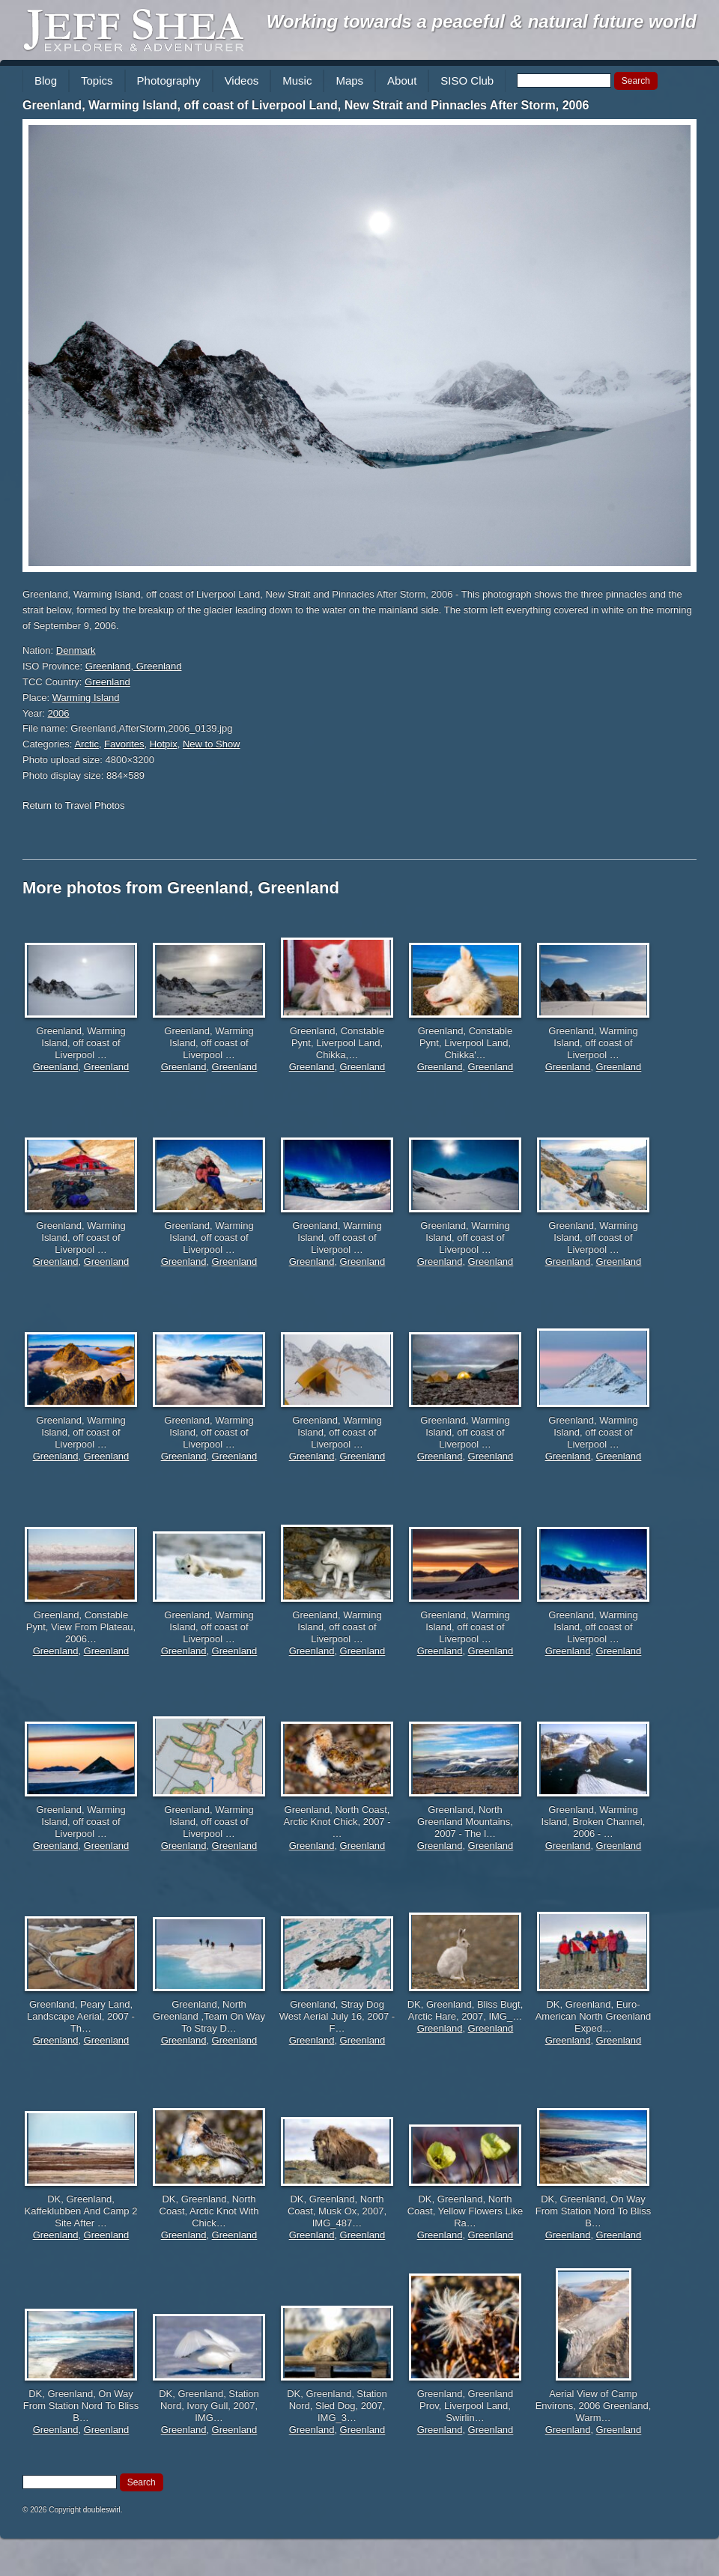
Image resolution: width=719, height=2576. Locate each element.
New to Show (211, 744)
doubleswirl (102, 2510)
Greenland (107, 681)
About (401, 80)
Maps (349, 80)
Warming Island (86, 697)
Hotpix (164, 744)
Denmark (76, 650)
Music (297, 80)
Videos (242, 80)
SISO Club (467, 80)
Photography (169, 80)
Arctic (86, 744)
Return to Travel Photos (73, 805)
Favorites (124, 744)
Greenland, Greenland (133, 666)
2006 (59, 713)
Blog (45, 80)
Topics (97, 80)
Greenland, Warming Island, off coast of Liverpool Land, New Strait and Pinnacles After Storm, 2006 (305, 105)
